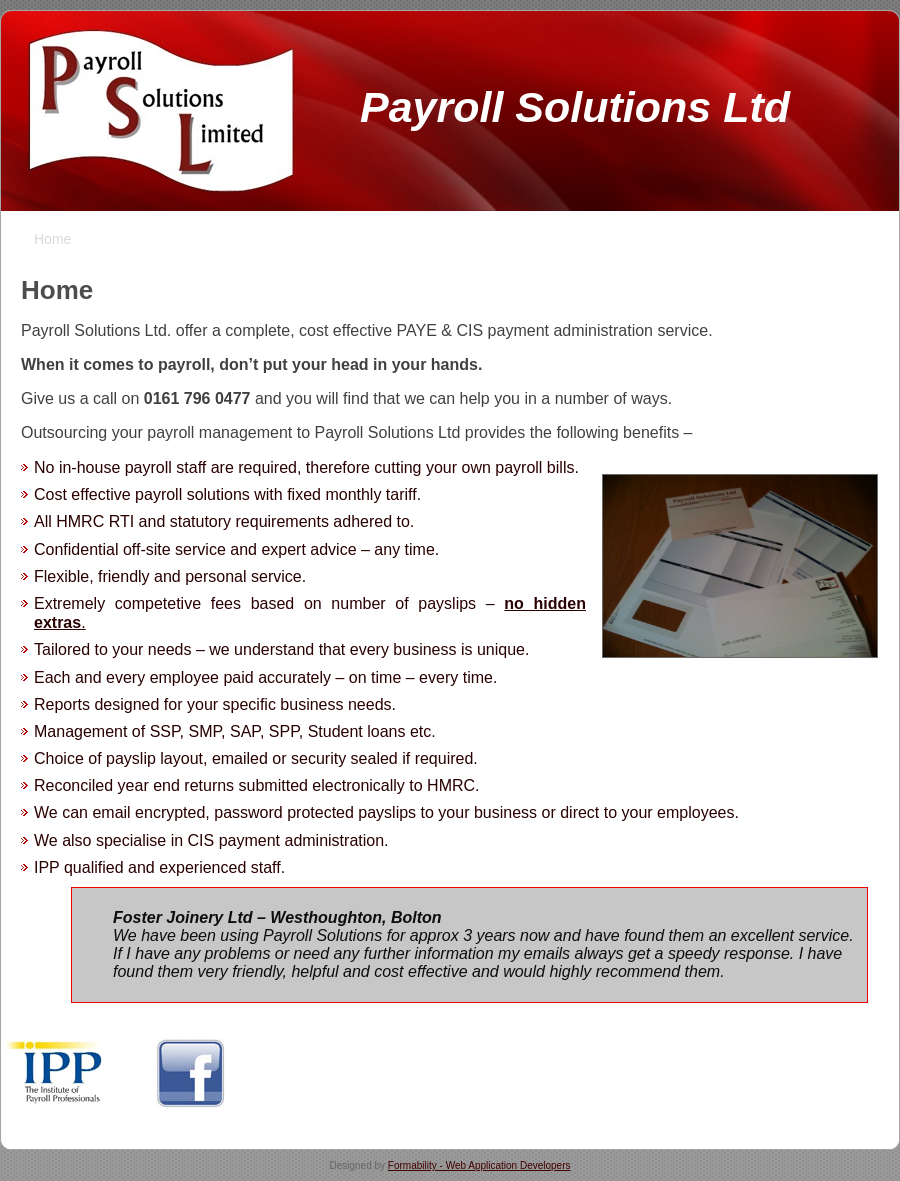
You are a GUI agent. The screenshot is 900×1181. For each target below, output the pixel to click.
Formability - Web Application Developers (479, 1165)
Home (57, 290)
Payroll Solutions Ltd (575, 107)
